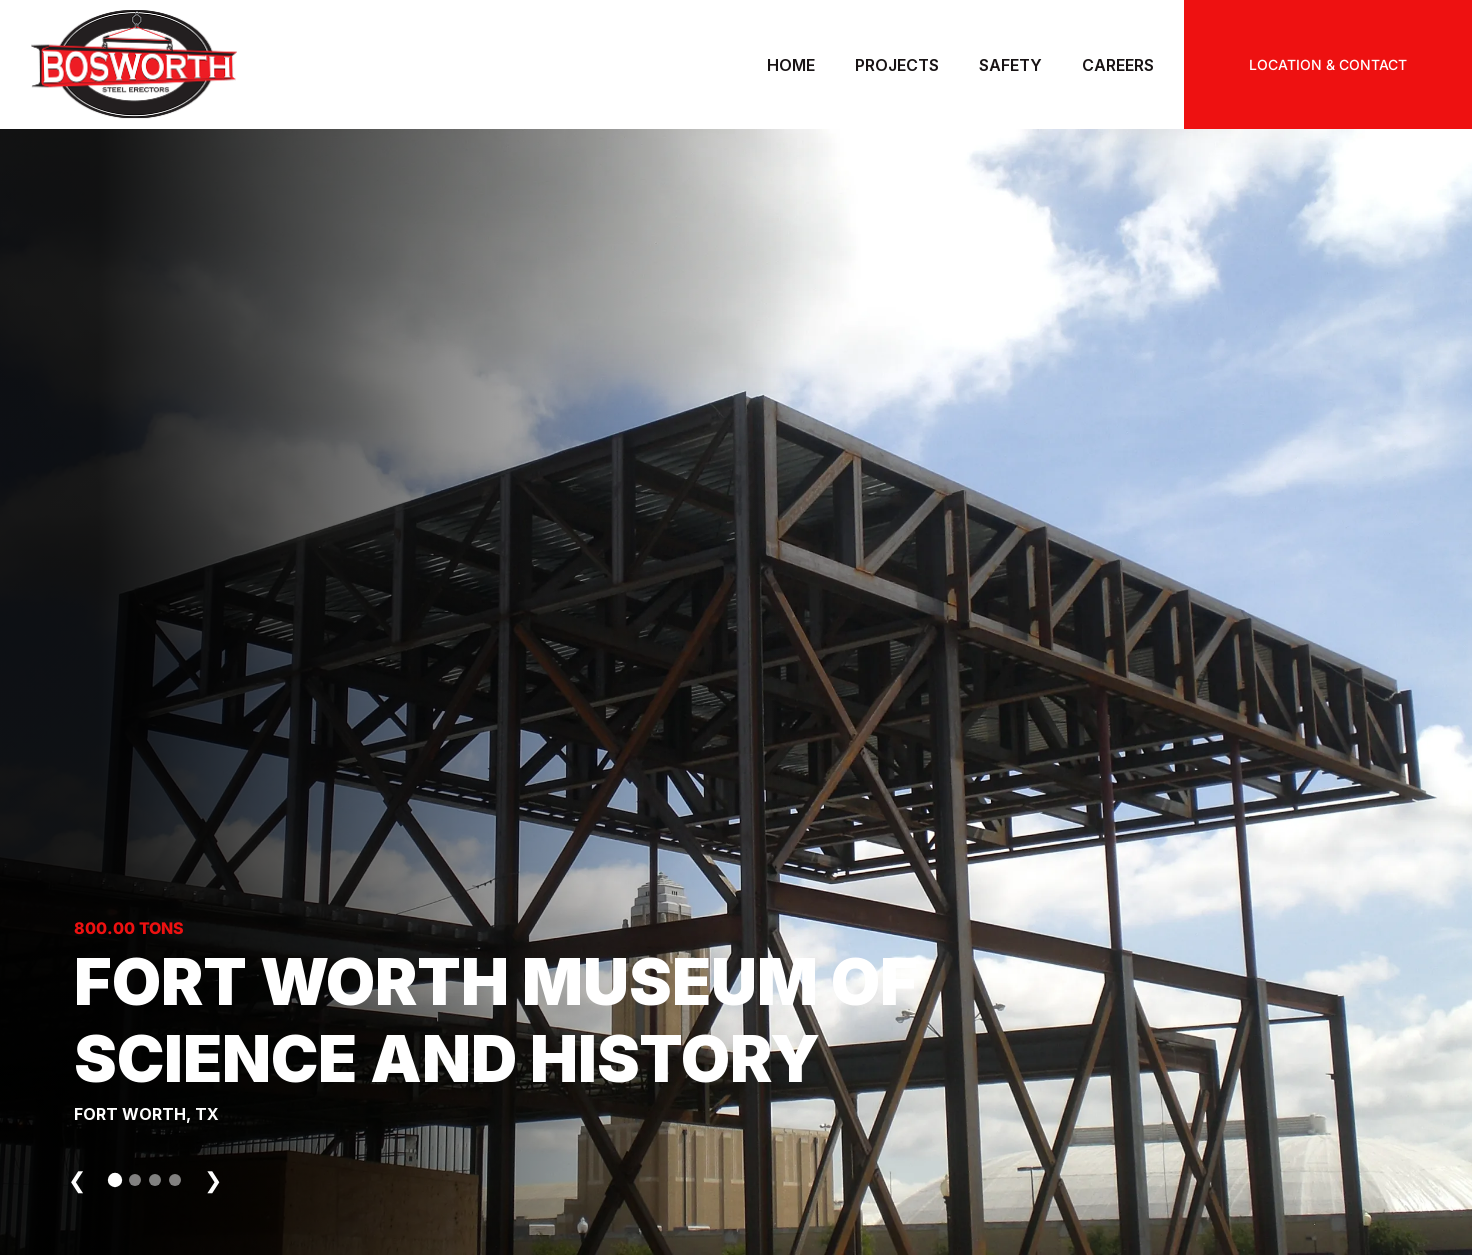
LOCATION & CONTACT (1328, 64)
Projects (897, 65)
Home (791, 65)
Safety (1010, 65)
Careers (1118, 65)
